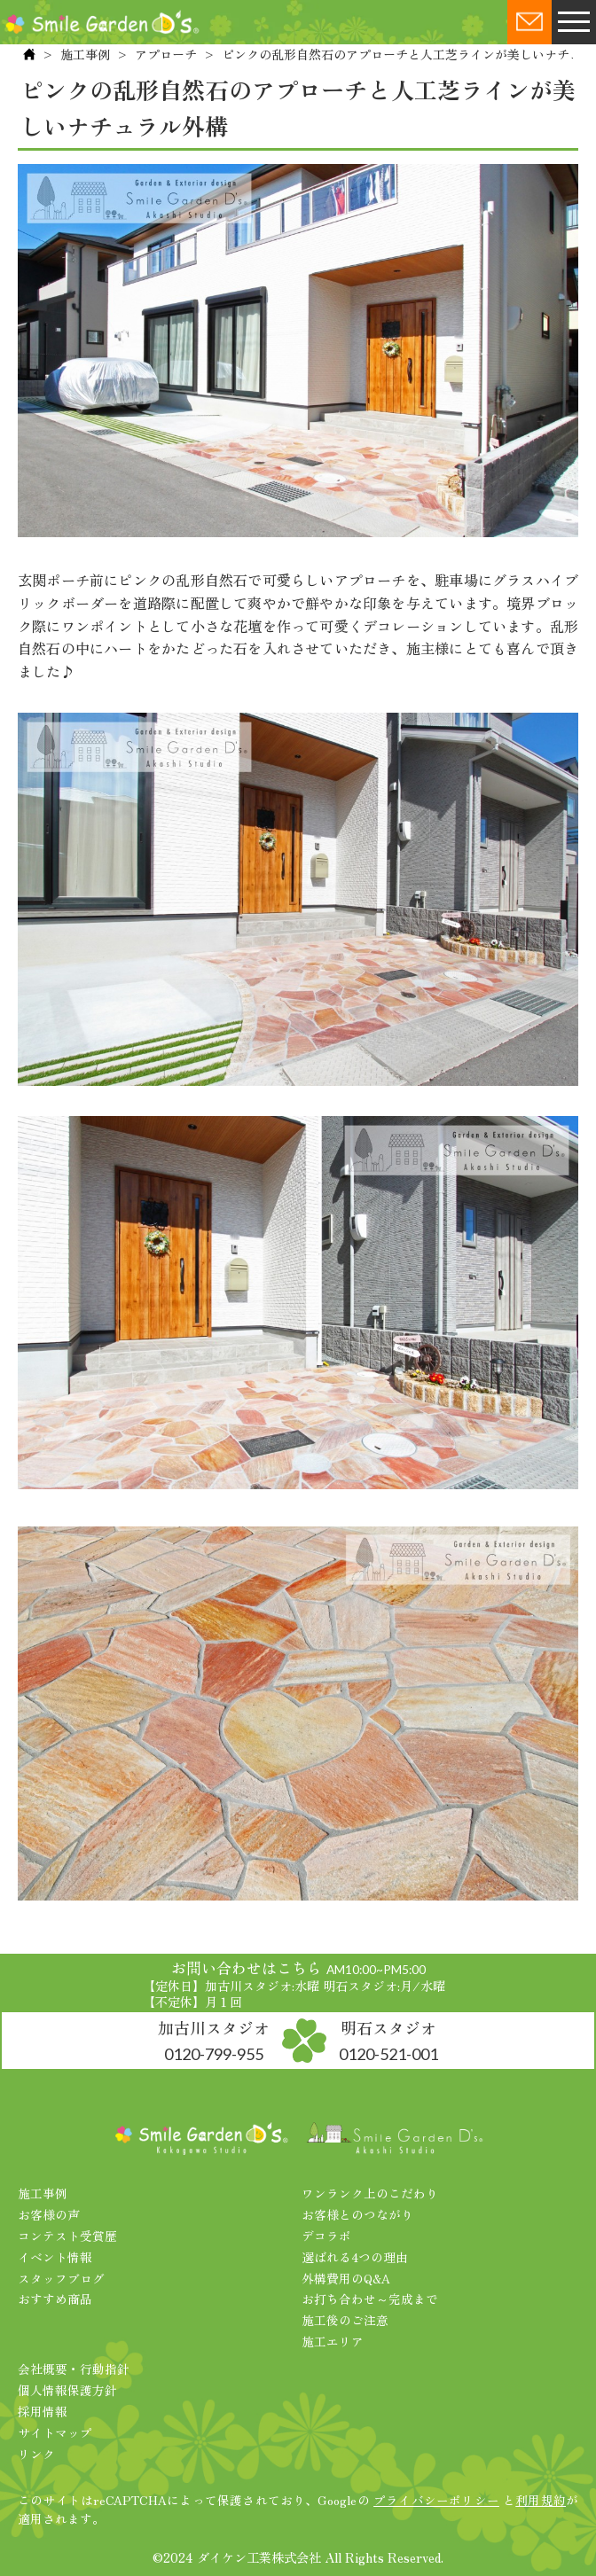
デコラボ (326, 2235)
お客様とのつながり (357, 2214)
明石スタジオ (388, 2040)
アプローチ (166, 54)
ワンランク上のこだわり (370, 2193)
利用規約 (540, 2500)
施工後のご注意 (345, 2320)
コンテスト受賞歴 (67, 2235)
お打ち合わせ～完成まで (370, 2298)
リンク (36, 2454)
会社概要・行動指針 (73, 2368)
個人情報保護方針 (67, 2390)
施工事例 (85, 54)
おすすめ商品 (55, 2298)
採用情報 (42, 2411)
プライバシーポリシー (436, 2500)
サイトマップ (55, 2432)
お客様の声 (49, 2214)
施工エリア (333, 2341)
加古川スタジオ (214, 2040)
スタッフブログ (61, 2278)
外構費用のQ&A (346, 2278)
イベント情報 (55, 2257)
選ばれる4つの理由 (355, 2257)
